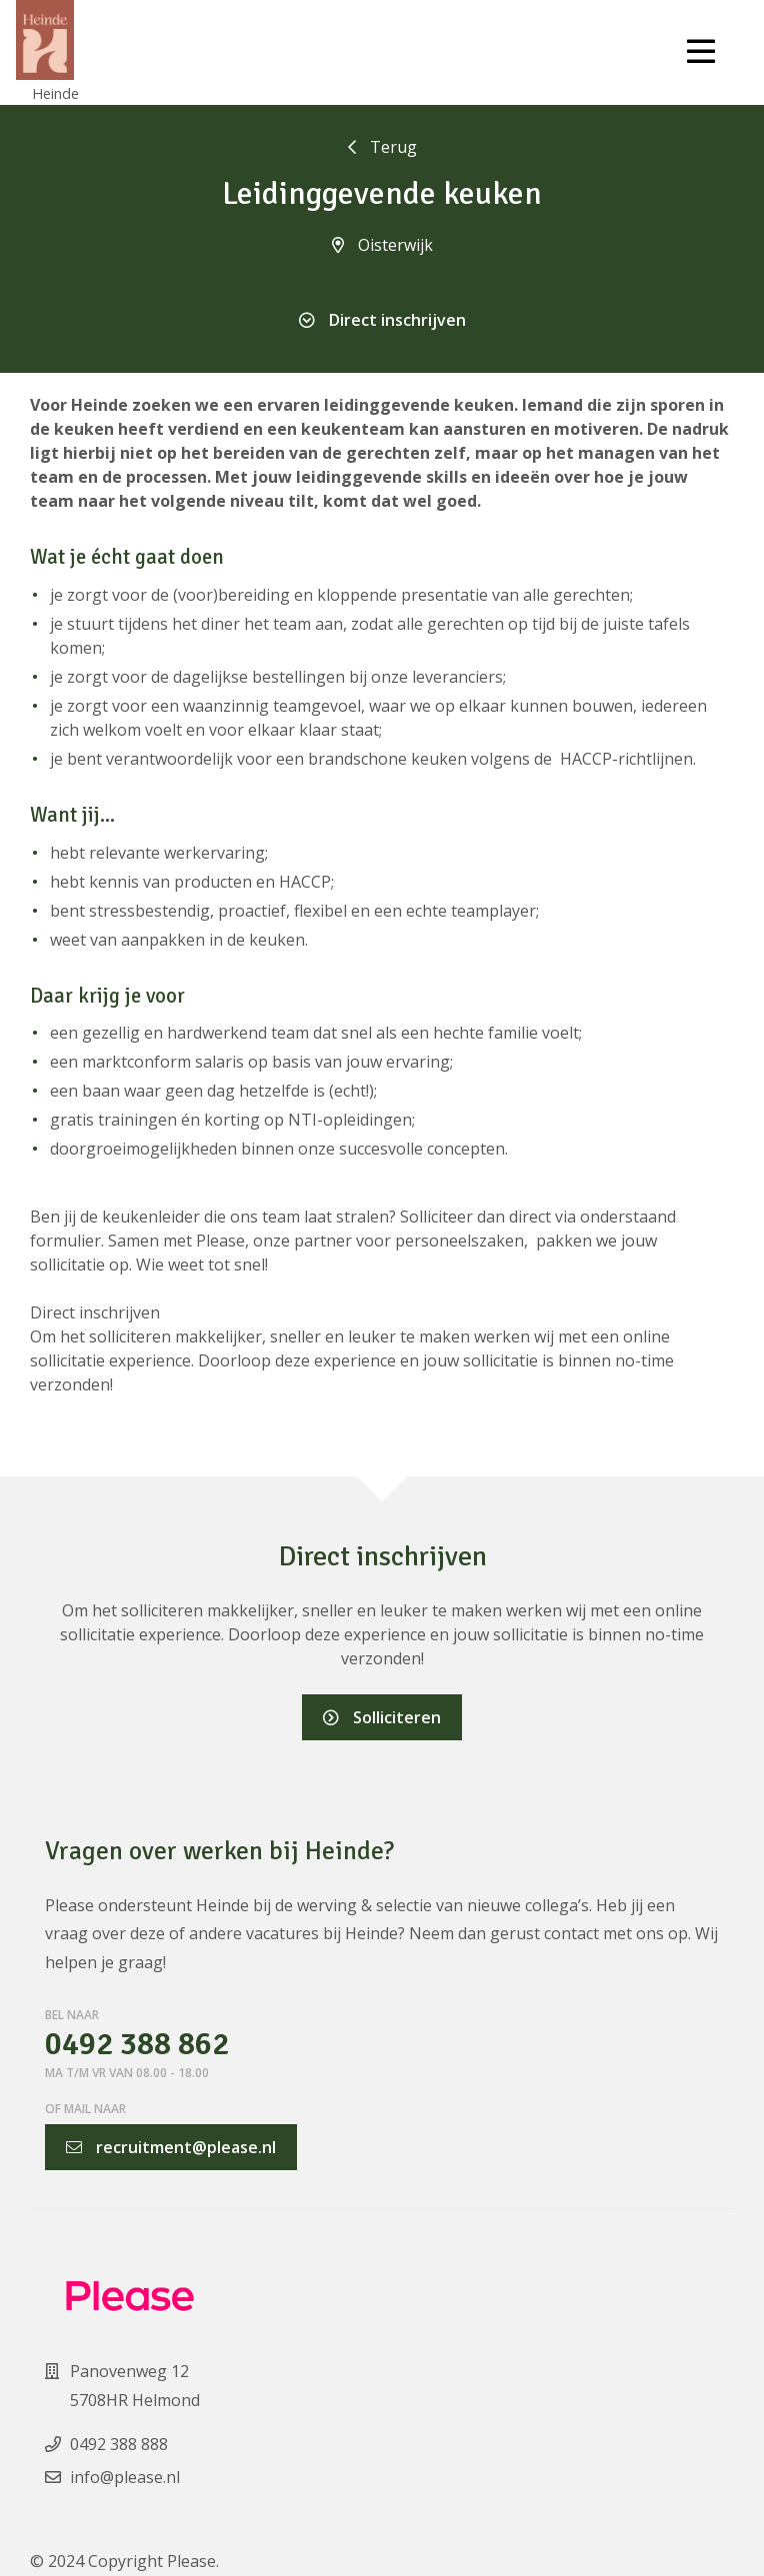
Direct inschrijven (382, 320)
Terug (382, 147)
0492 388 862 (137, 2044)
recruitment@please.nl (171, 2147)
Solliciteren (382, 1717)
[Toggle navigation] (701, 52)
